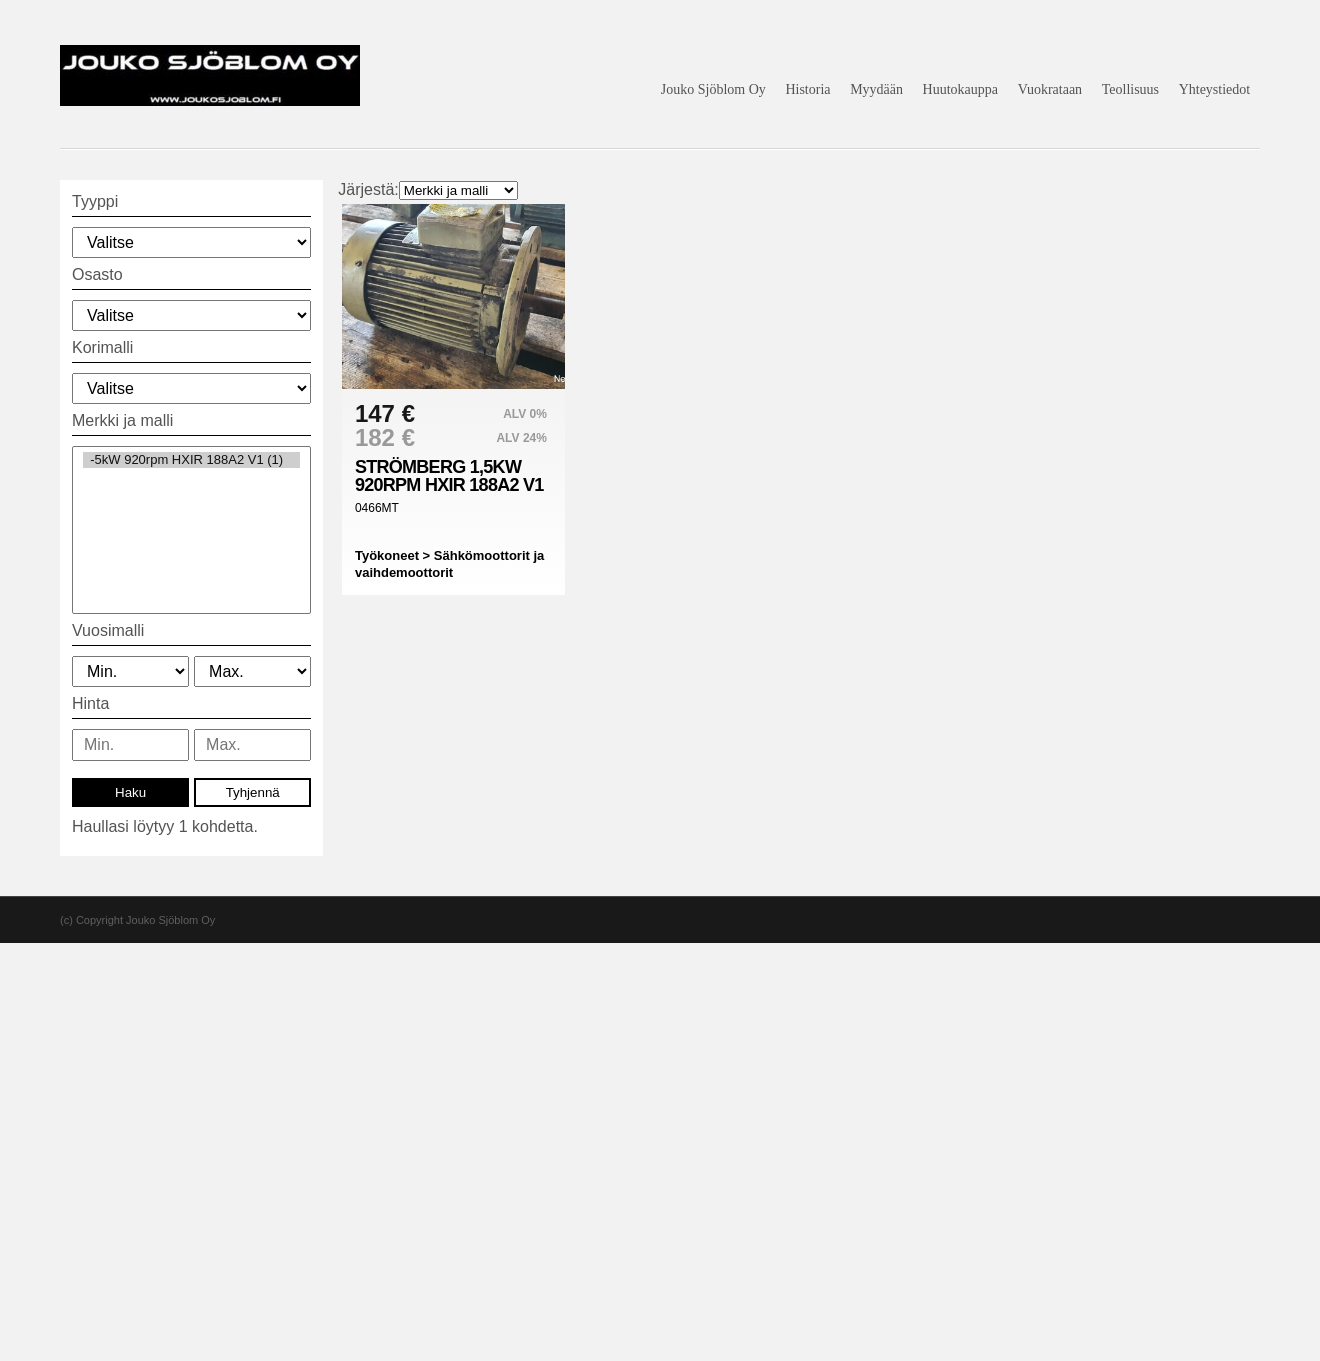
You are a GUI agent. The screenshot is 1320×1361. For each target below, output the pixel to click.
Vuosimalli (108, 630)
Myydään (876, 89)
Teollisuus (1130, 89)
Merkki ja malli (122, 420)
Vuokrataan (1050, 89)
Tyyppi (95, 201)
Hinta (90, 703)
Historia (807, 89)
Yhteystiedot (1215, 89)
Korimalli (102, 347)
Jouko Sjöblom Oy (713, 89)
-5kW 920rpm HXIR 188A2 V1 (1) (191, 460)
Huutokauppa (960, 89)
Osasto (97, 274)
